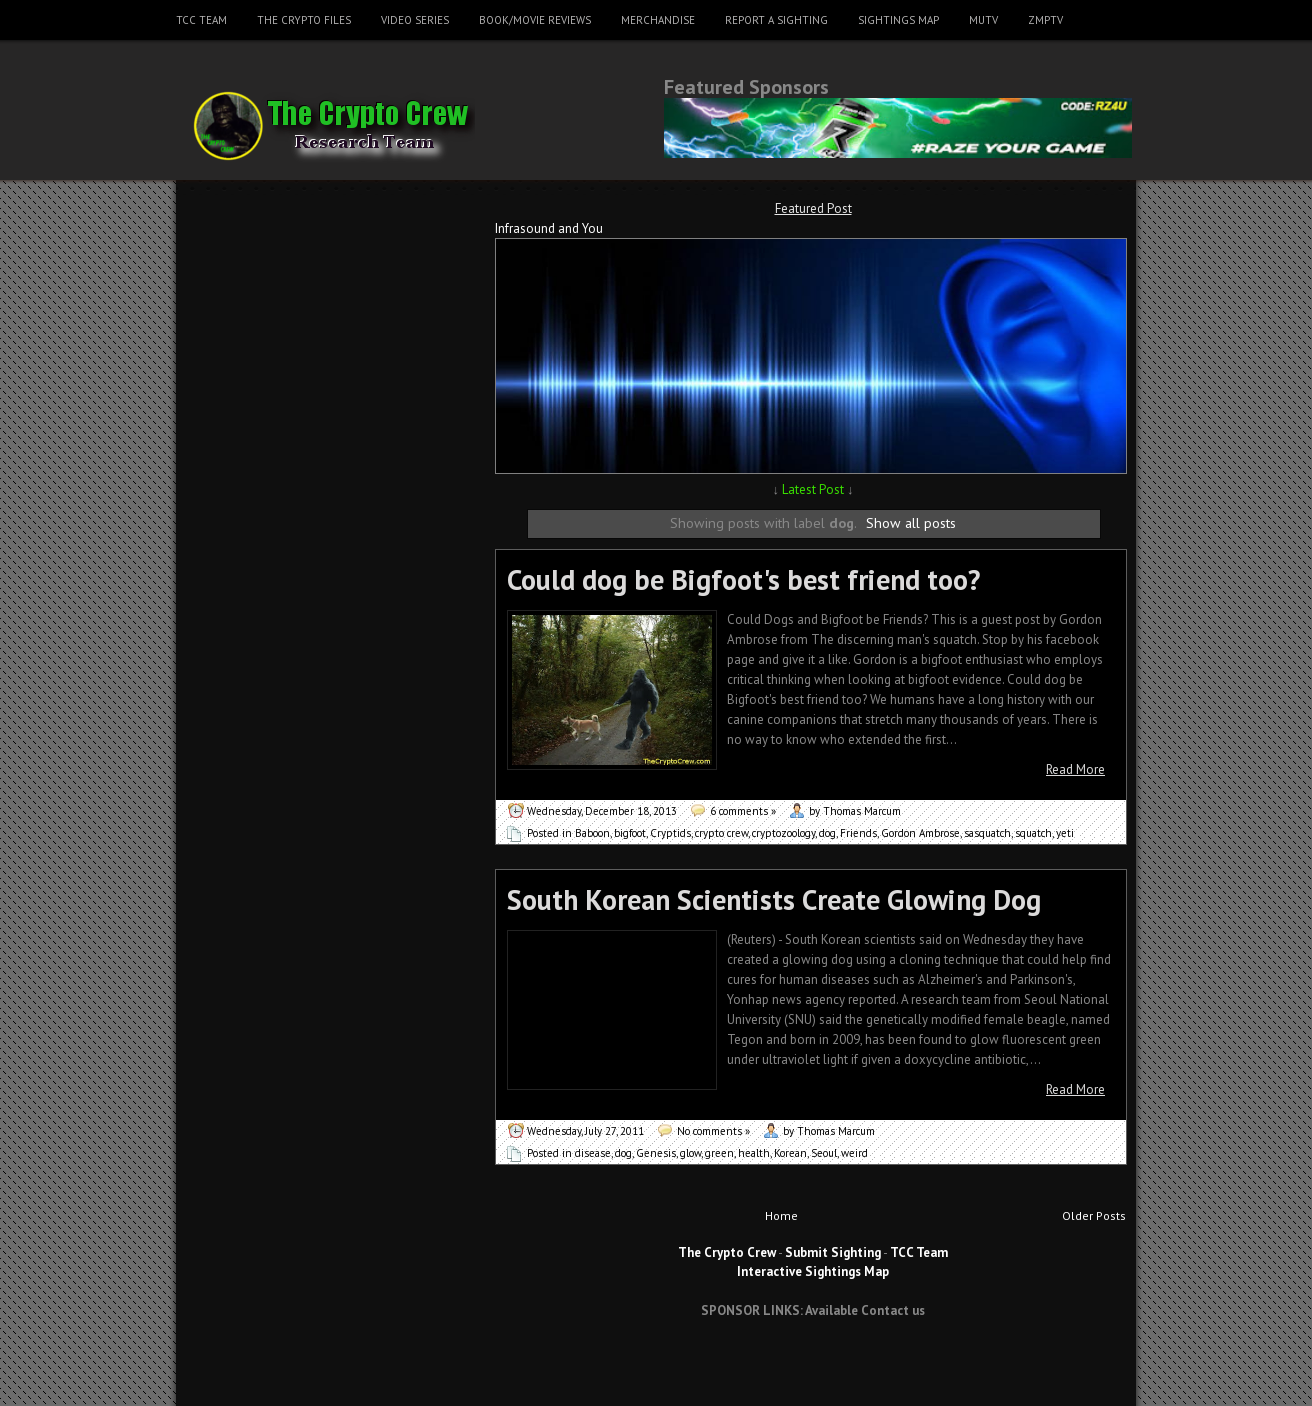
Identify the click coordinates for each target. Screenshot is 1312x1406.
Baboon (592, 833)
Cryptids (670, 833)
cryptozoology (783, 833)
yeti (1065, 833)
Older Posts (1094, 1215)
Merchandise (658, 20)
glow (690, 1153)
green (719, 1153)
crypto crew (721, 833)
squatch (1033, 833)
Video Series (415, 20)
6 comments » (743, 811)
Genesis (656, 1153)
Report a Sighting (776, 20)
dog (827, 833)
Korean (790, 1153)
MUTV (983, 20)
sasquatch (987, 833)
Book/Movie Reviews (535, 20)
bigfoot (630, 833)
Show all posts (911, 522)
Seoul (824, 1153)
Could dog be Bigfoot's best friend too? (743, 579)
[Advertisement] (813, 1370)
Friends (858, 833)
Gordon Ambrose (920, 833)
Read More (1075, 769)
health (754, 1153)
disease (593, 1153)
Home (781, 1215)
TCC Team (201, 20)
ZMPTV (1045, 20)
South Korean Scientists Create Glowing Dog (774, 899)
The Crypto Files (304, 20)
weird (854, 1153)
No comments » (713, 1131)
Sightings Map (898, 20)
